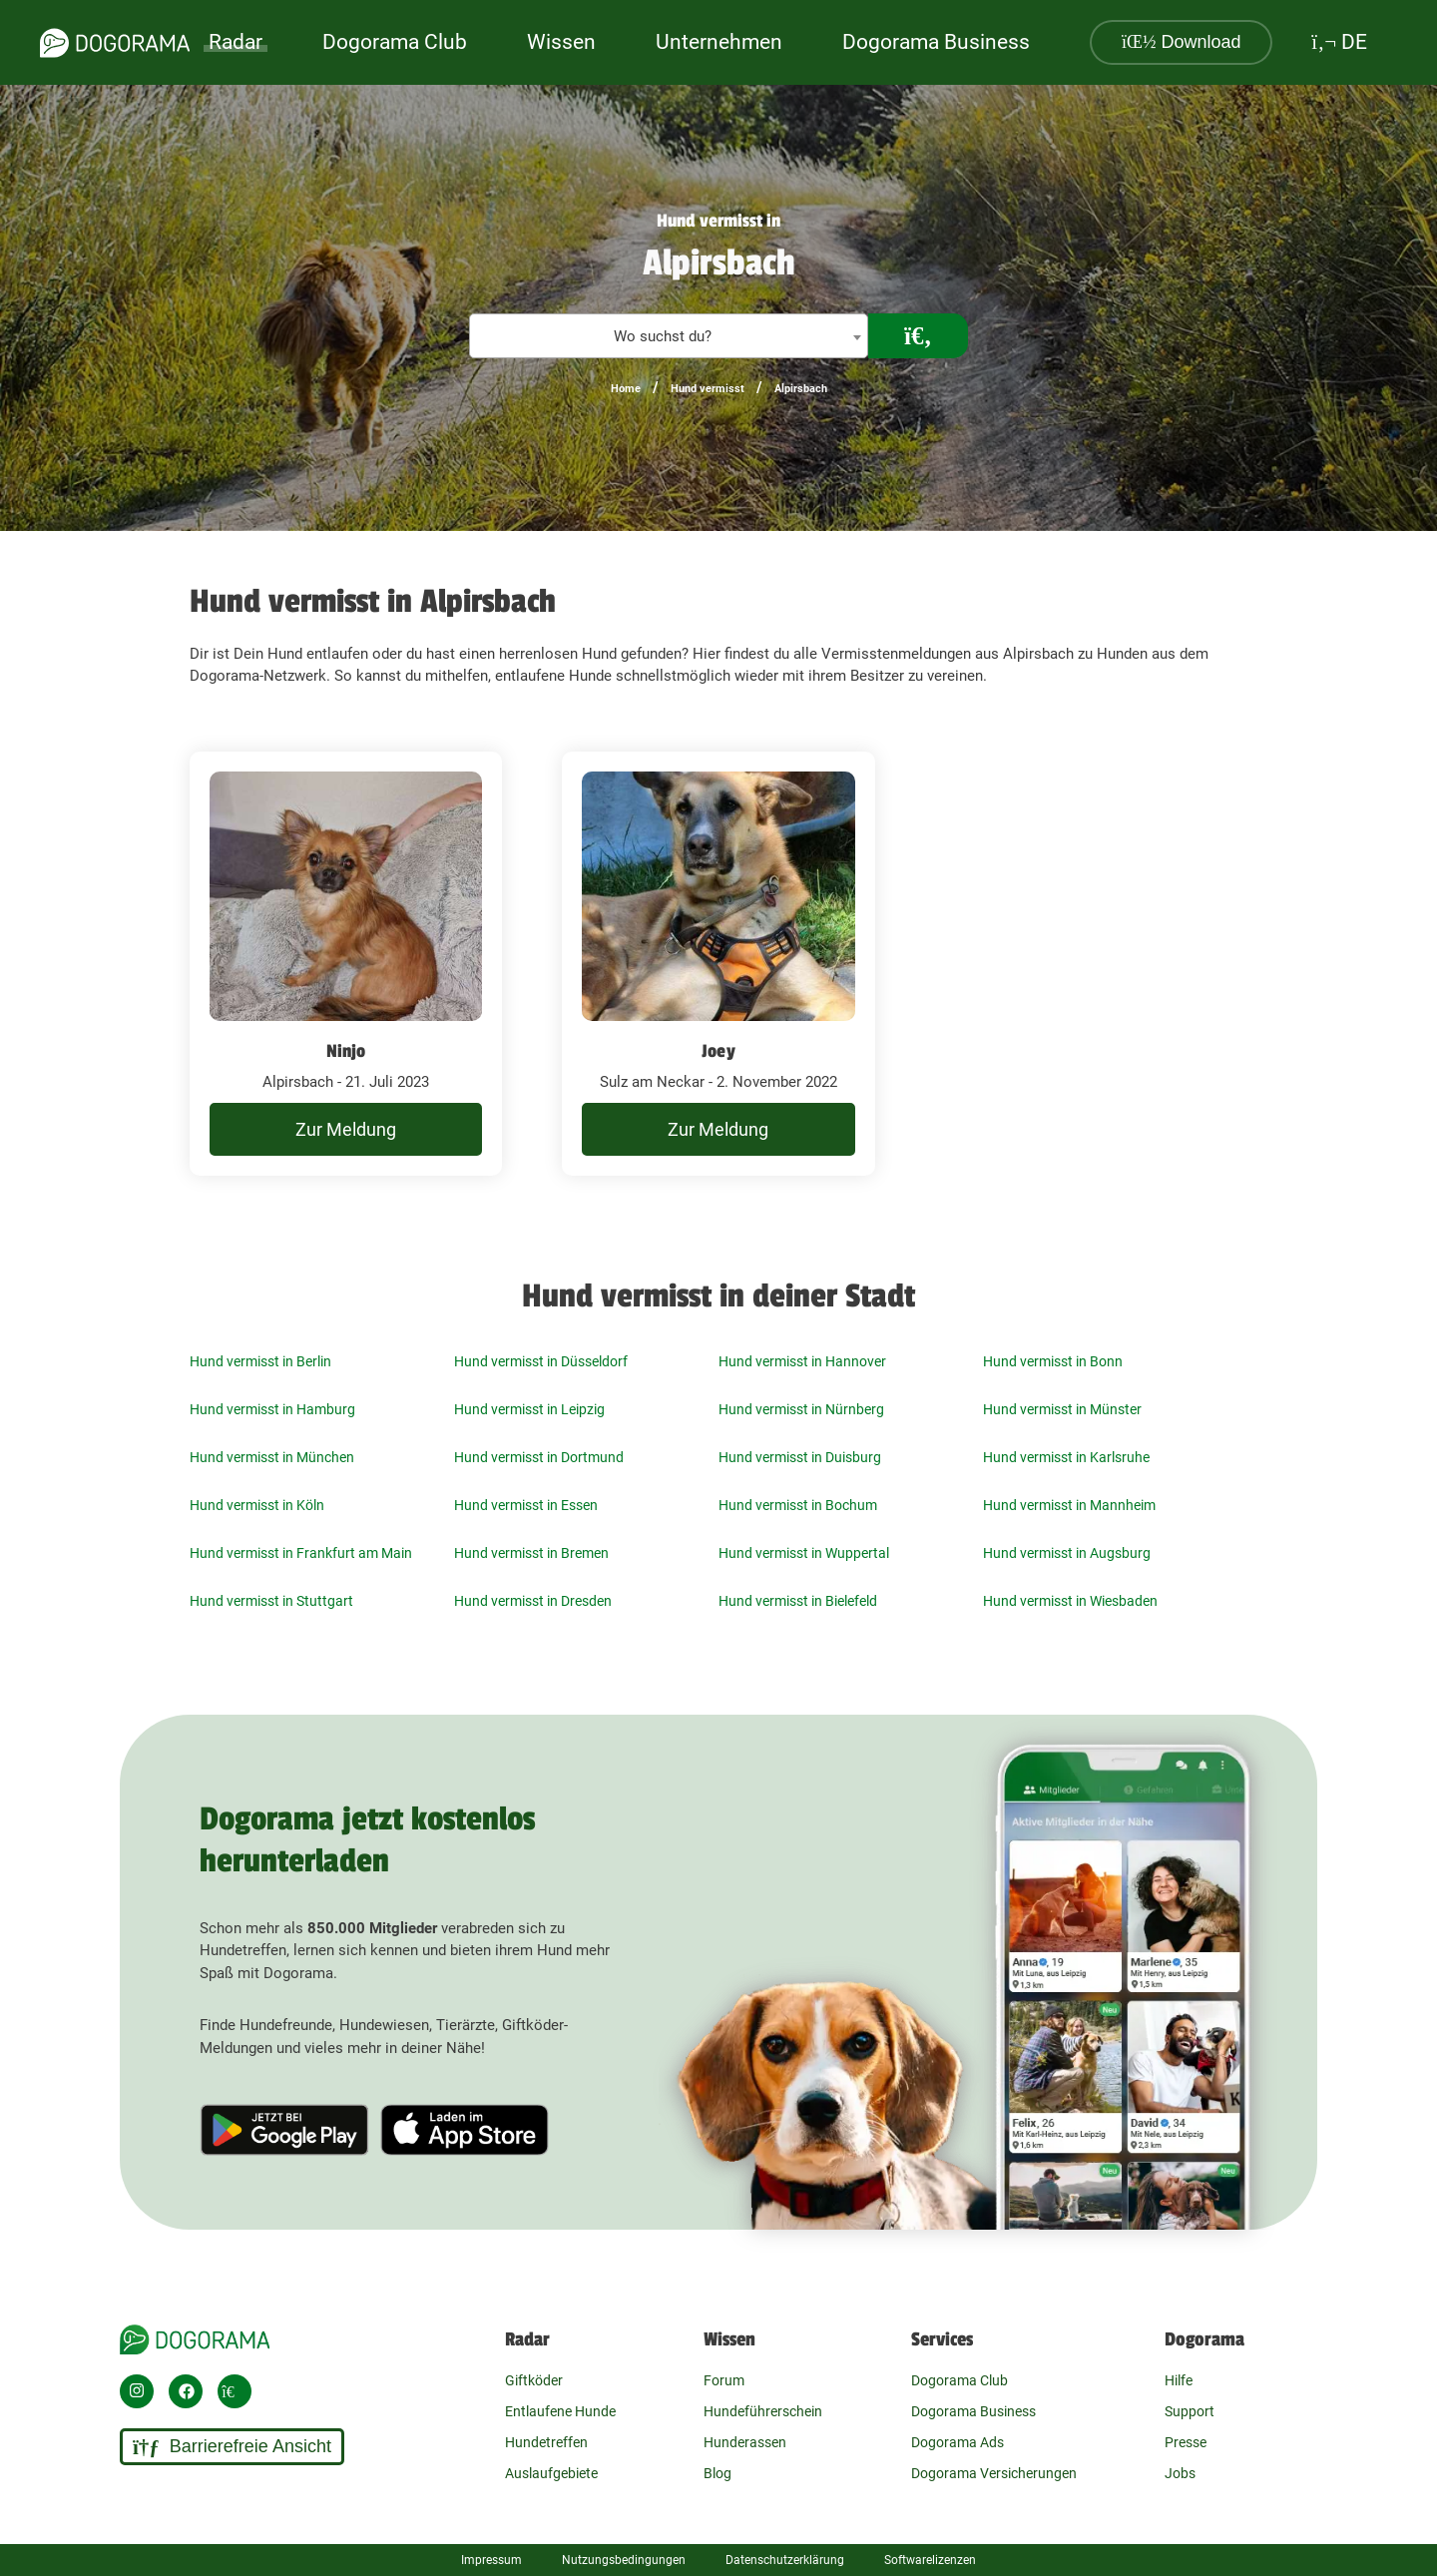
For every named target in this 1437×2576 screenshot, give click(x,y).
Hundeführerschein (763, 2411)
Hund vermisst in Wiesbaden (1070, 1601)
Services (942, 2339)
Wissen (729, 2339)
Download (1181, 42)
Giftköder (534, 2380)
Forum (724, 2380)
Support (1189, 2411)
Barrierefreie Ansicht (232, 2446)
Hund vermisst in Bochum (797, 1505)
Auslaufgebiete (551, 2473)
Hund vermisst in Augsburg (1067, 1553)
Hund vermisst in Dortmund (539, 1457)
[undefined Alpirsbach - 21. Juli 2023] (346, 964)
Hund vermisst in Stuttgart (271, 1601)
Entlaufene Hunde (560, 2411)
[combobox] (668, 335)
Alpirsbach (800, 388)
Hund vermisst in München (272, 1457)
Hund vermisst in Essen (526, 1505)
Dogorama (1204, 2339)
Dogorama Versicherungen (994, 2473)
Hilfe (1179, 2380)
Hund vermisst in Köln (257, 1505)
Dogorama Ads (957, 2442)
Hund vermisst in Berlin (260, 1361)
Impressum (491, 2560)
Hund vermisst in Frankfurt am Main (301, 1553)
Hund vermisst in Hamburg (272, 1409)
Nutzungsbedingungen (624, 2560)
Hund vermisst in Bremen (531, 1553)
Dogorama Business (936, 42)
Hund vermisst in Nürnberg (801, 1409)
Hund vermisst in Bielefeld (797, 1601)
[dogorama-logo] (115, 43)
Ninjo (346, 1051)
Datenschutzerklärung (784, 2560)
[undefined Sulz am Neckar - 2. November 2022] (718, 964)
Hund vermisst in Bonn (1053, 1361)
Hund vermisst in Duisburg (799, 1457)
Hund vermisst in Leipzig (529, 1409)
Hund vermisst (707, 388)
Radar (235, 42)
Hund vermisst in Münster (1062, 1409)
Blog (717, 2473)
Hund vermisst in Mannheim (1069, 1505)
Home (626, 388)
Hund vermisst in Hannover (802, 1361)
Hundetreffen (546, 2442)
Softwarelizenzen (930, 2560)
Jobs (1180, 2473)
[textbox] (668, 336)
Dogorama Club (394, 42)
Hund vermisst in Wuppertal (803, 1553)
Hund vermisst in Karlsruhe (1066, 1457)
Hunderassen (745, 2442)
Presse (1185, 2442)
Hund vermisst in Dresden (533, 1601)
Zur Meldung (345, 1129)
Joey (718, 1051)
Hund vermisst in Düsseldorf (541, 1361)
